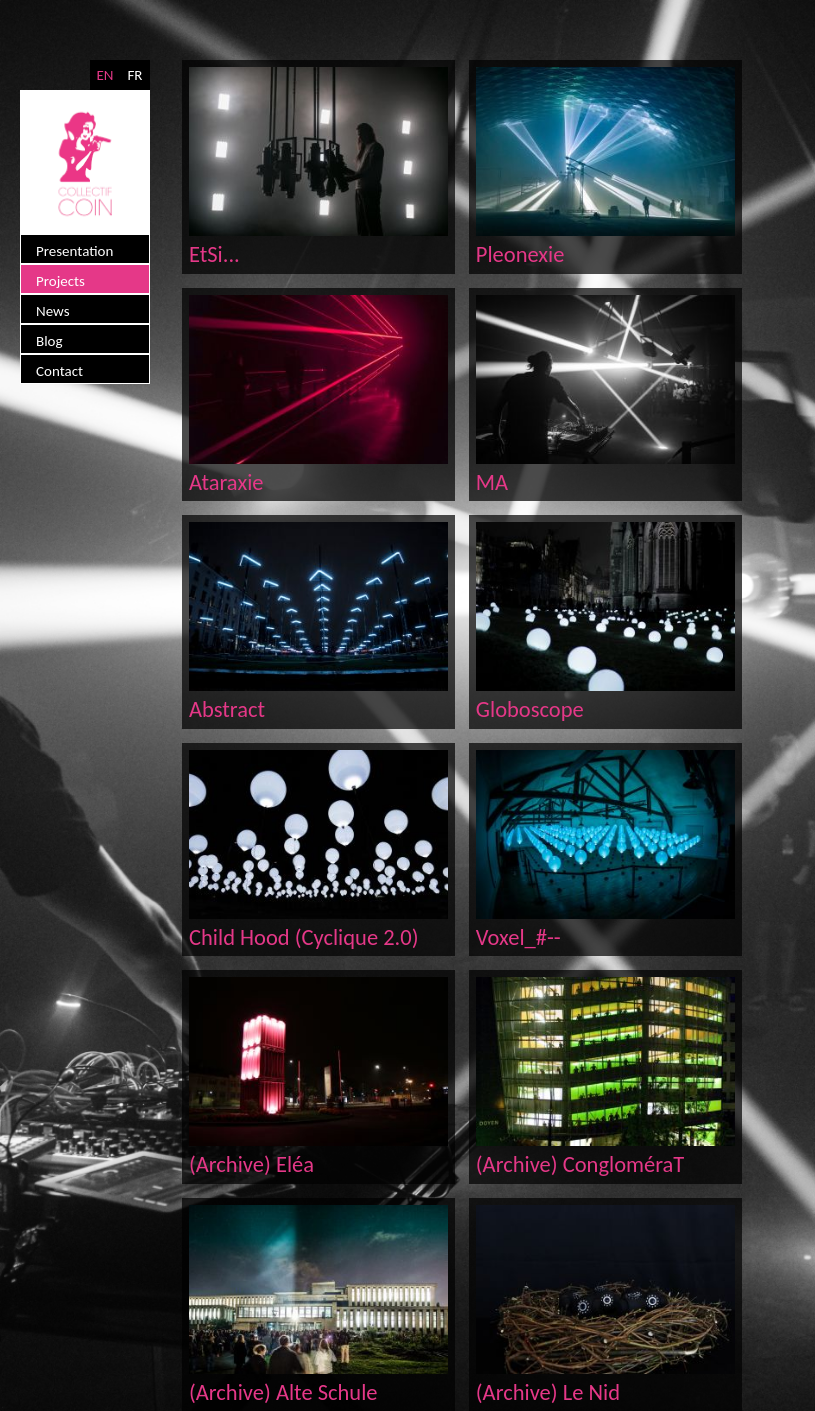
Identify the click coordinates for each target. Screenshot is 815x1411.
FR (134, 75)
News (53, 311)
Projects (60, 281)
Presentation (74, 251)
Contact (59, 371)
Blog (49, 341)
